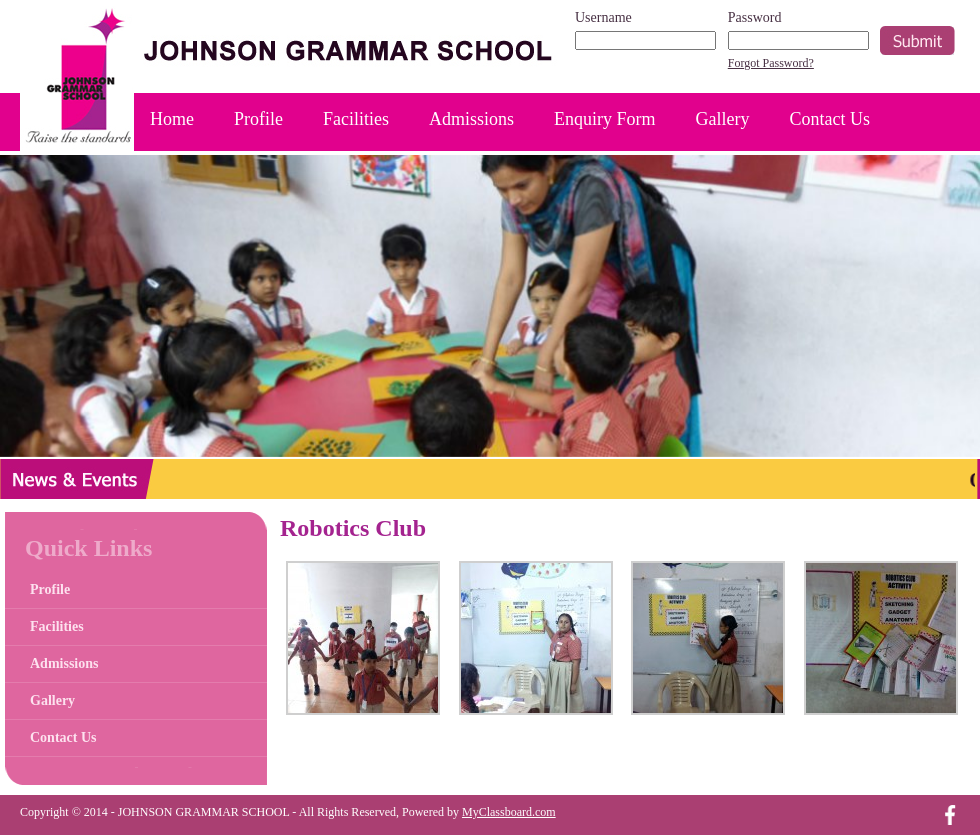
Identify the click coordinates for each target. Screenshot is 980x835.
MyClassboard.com (509, 812)
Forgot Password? (771, 63)
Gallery (723, 119)
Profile (258, 119)
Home (172, 119)
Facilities (356, 119)
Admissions (471, 119)
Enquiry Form (605, 119)
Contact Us (830, 119)
